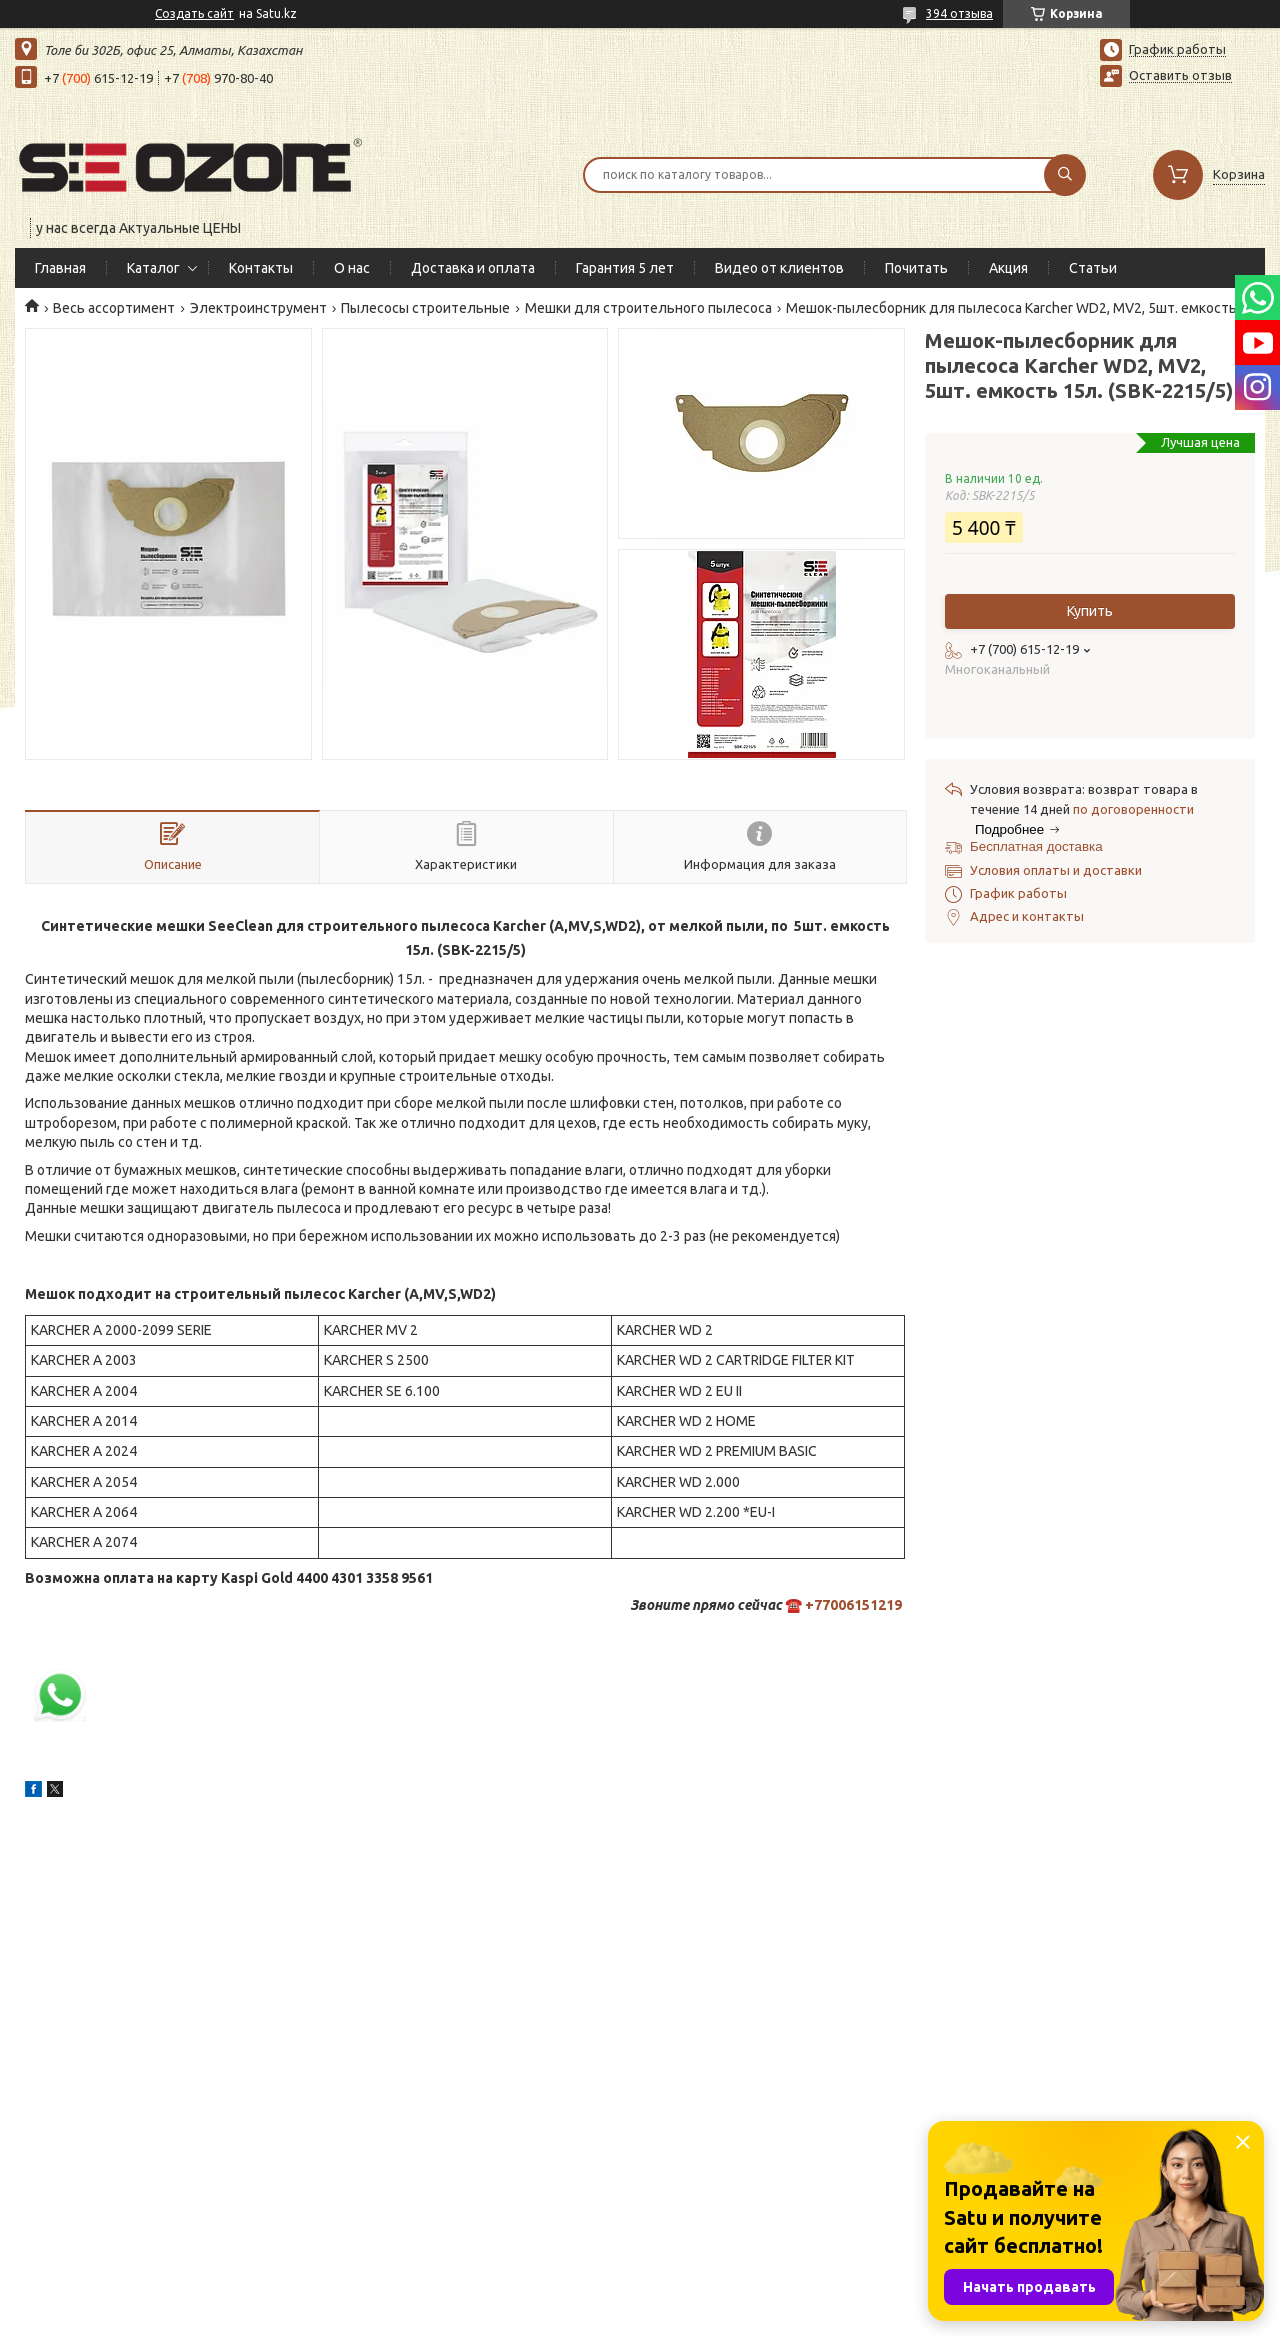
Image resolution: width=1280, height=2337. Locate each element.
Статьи (1093, 268)
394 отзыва (959, 13)
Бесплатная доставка (1036, 846)
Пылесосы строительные (425, 308)
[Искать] (1065, 175)
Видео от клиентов (779, 268)
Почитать (916, 268)
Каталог (153, 268)
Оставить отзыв (1180, 75)
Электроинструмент (258, 308)
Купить (1090, 611)
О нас (352, 268)
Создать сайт (194, 13)
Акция (1008, 268)
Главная (60, 268)
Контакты (261, 268)
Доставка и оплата (473, 268)
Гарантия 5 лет (625, 268)
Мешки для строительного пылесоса (648, 308)
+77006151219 (853, 1605)
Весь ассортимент (114, 308)
